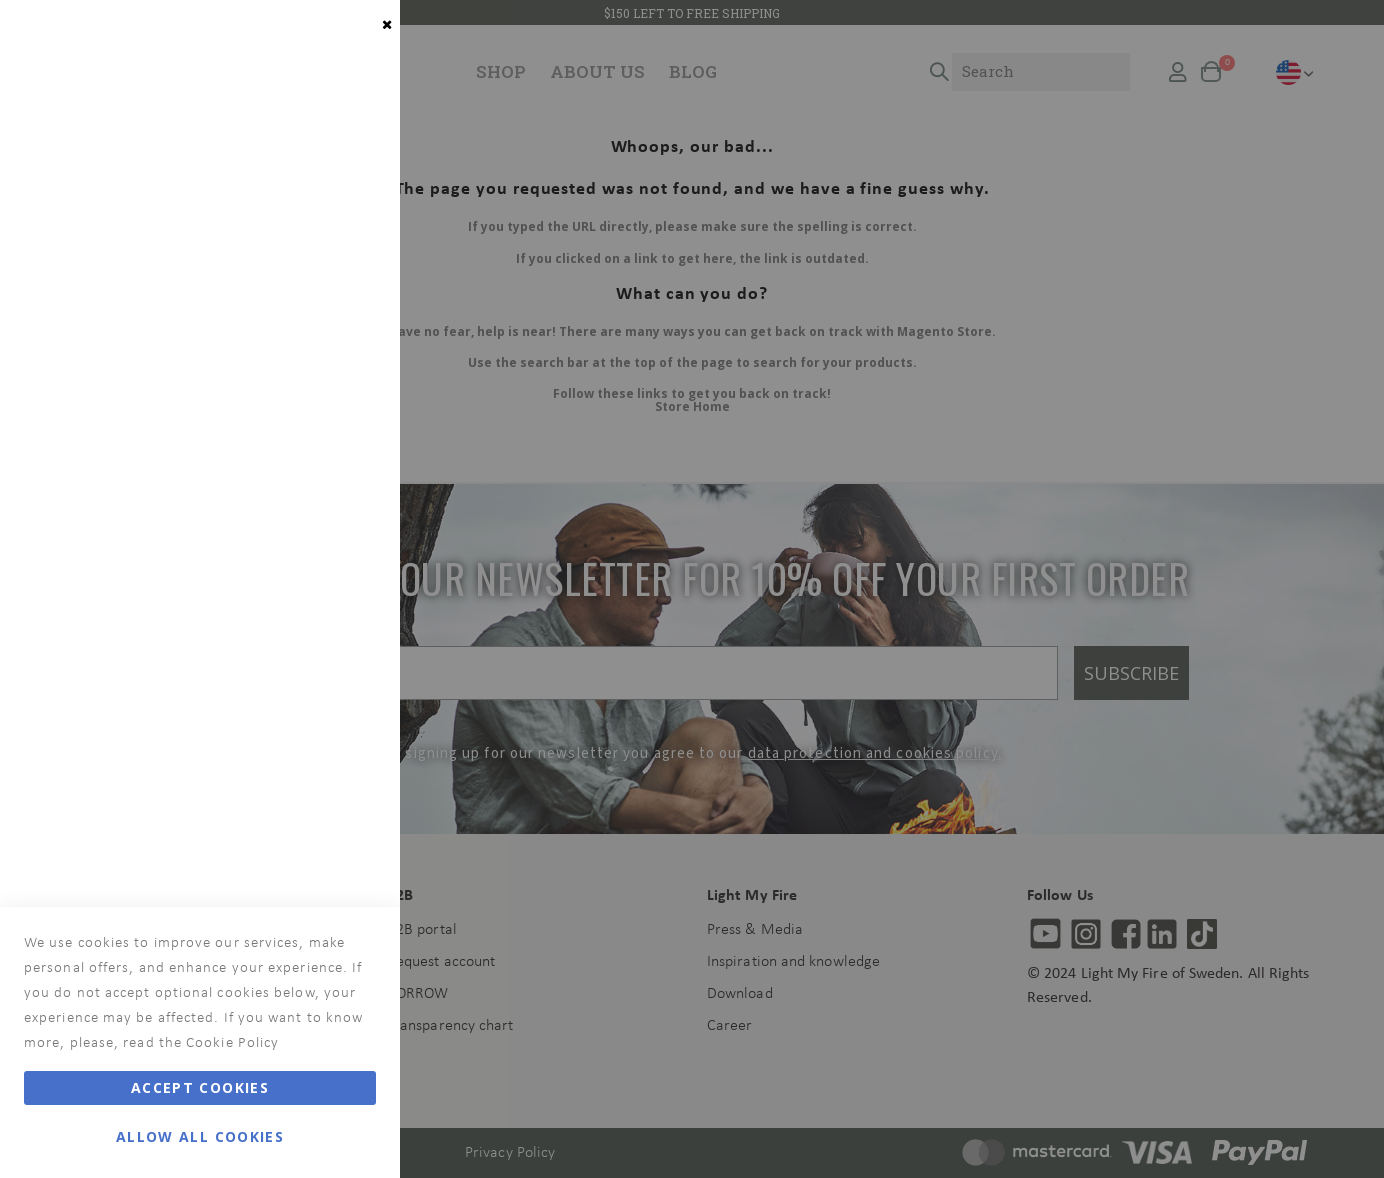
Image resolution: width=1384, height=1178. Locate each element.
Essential (345, 39)
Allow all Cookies (200, 1136)
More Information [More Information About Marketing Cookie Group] (317, 467)
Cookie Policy (232, 1043)
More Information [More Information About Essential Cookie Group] (317, 185)
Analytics (345, 553)
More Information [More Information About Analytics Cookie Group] (317, 674)
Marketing (345, 271)
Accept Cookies (200, 1087)
